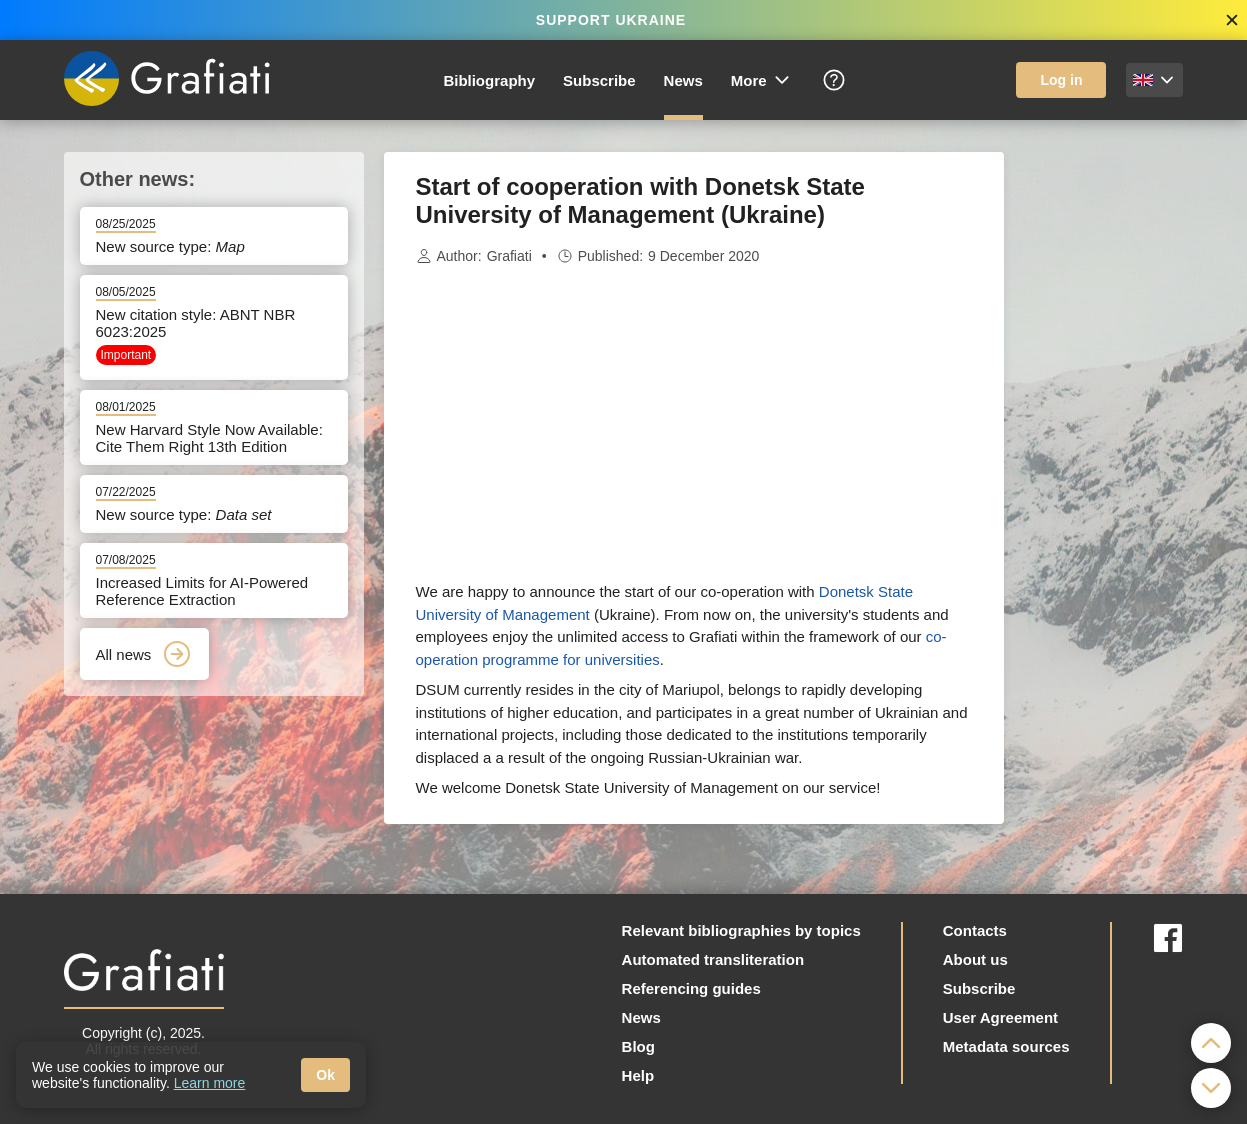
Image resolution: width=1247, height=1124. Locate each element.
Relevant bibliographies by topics (741, 930)
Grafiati (509, 256)
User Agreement (1000, 1017)
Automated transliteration (713, 959)
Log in (1061, 80)
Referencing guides (691, 988)
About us (975, 959)
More (761, 80)
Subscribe (599, 80)
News (683, 80)
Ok (325, 1075)
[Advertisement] (1104, 452)
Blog (638, 1046)
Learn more (210, 1083)
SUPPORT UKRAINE (611, 20)
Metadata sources (1006, 1046)
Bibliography (489, 80)
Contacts (975, 930)
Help (638, 1075)
